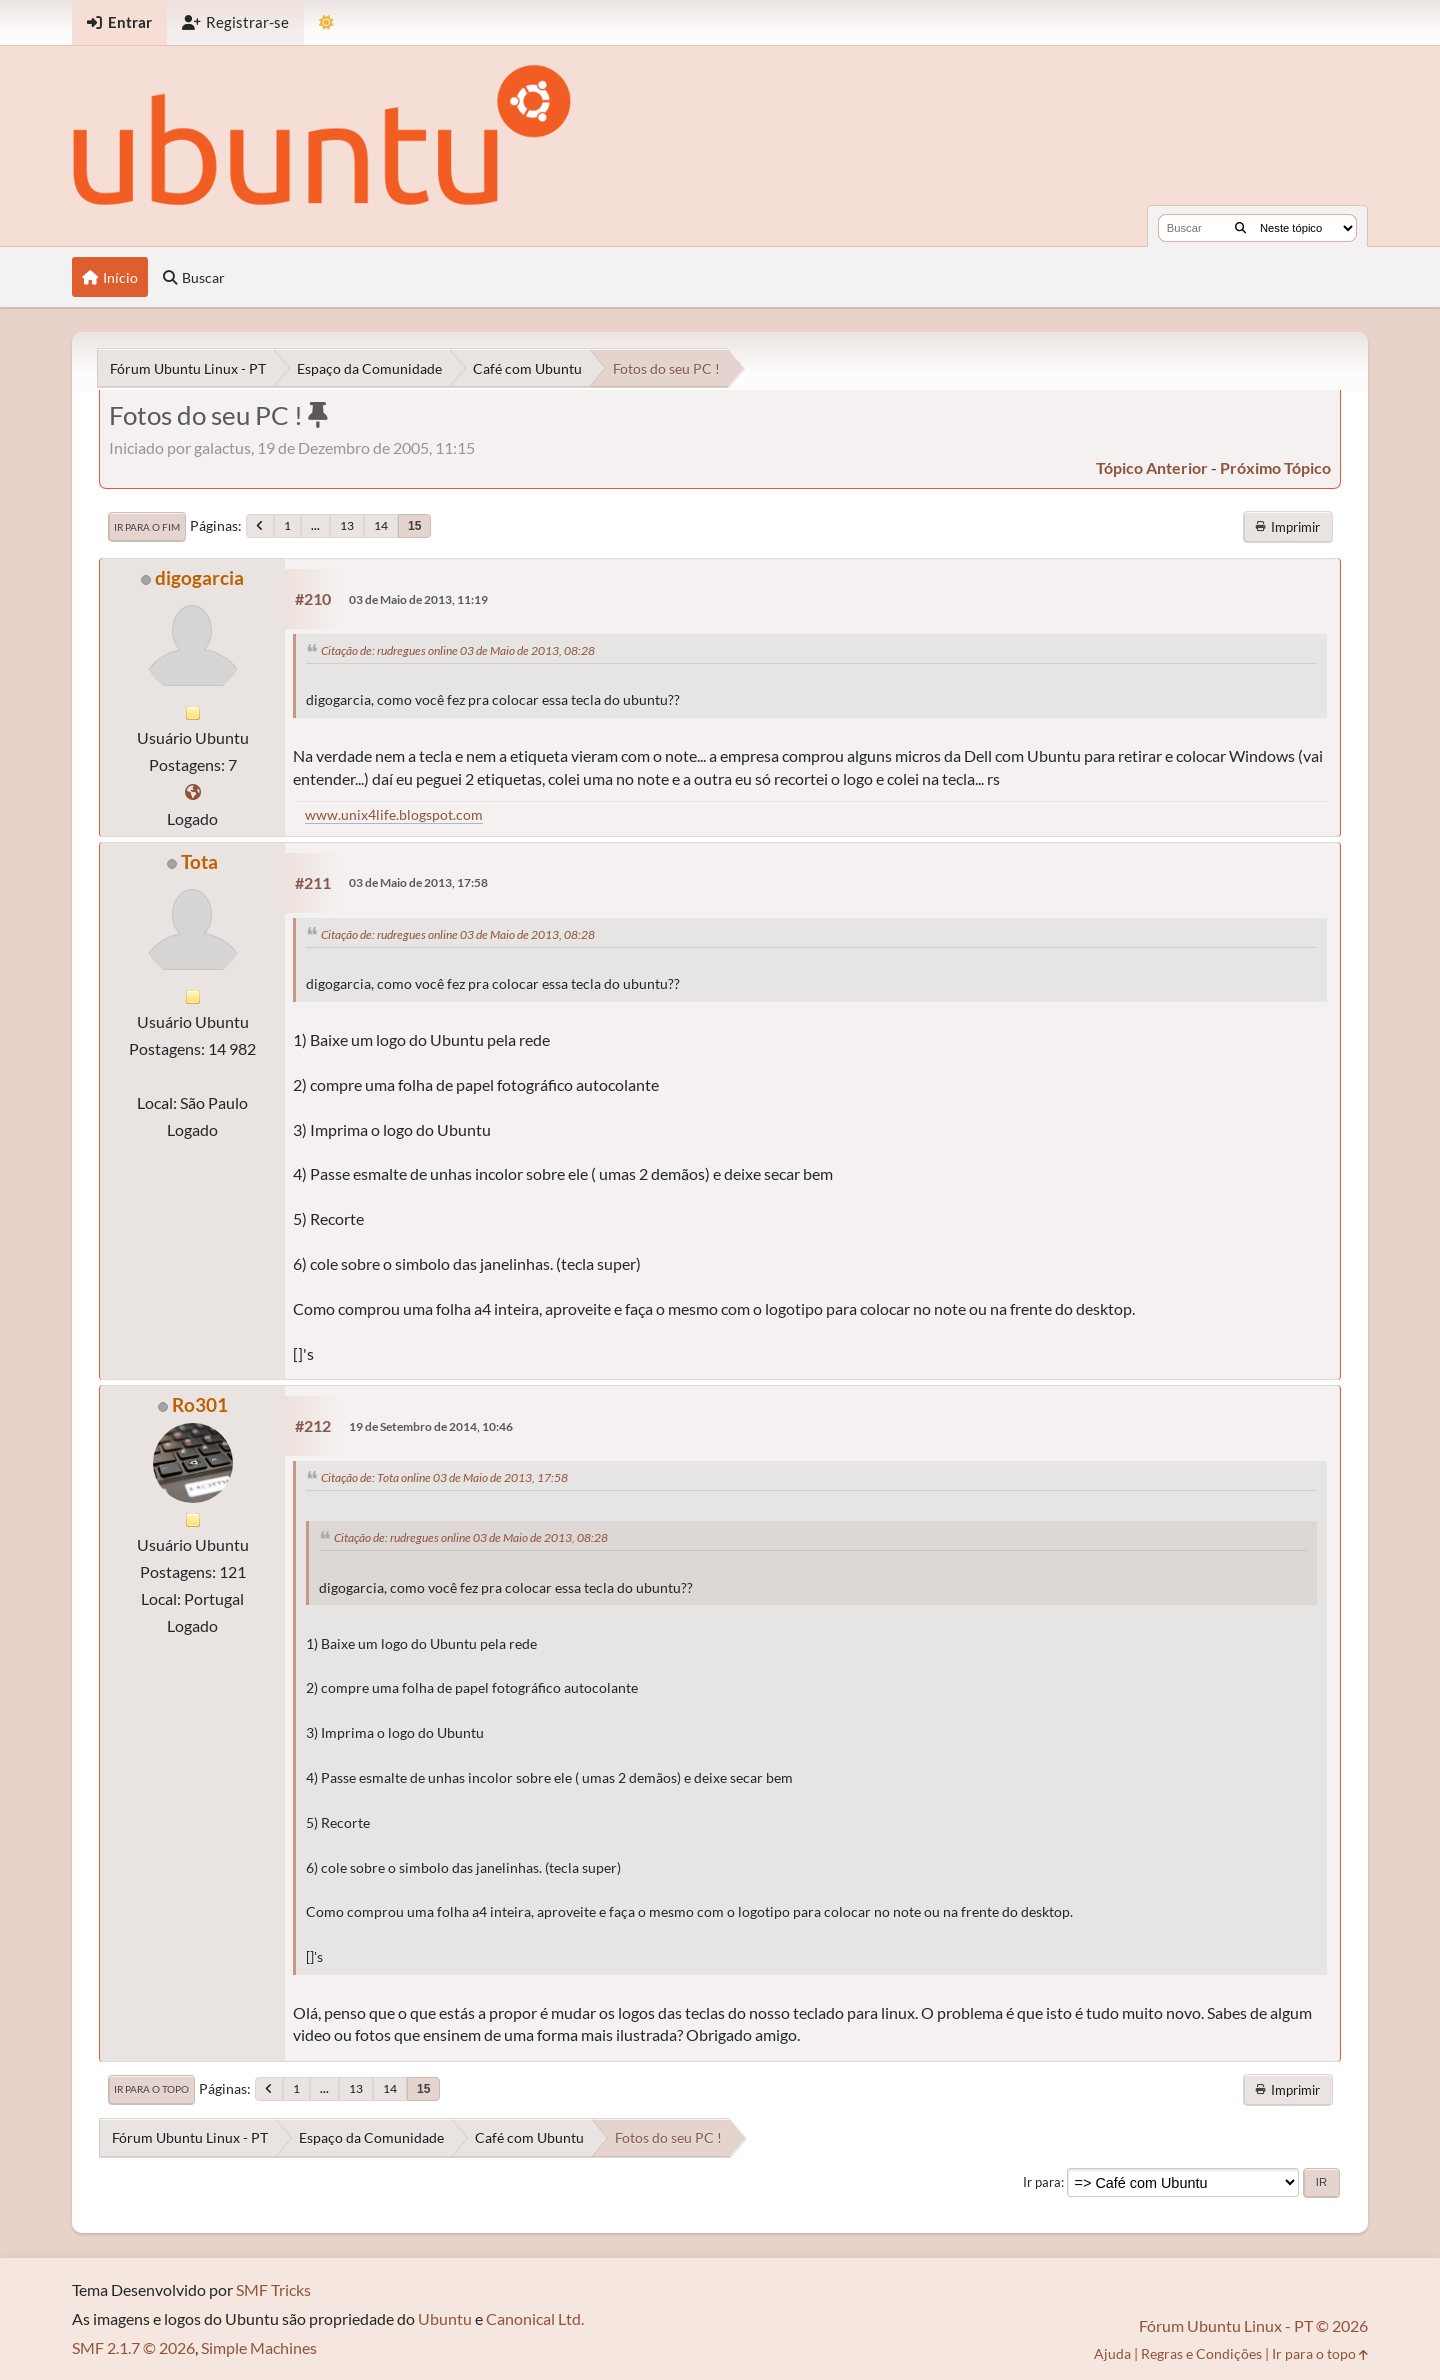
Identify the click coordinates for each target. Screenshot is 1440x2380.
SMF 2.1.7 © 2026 (133, 2347)
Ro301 (200, 1404)
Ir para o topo (151, 2089)
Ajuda (1112, 2353)
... (315, 525)
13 (347, 525)
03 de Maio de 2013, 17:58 (418, 882)
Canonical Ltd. (535, 2318)
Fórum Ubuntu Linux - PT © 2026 (1253, 2325)
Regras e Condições (1201, 2353)
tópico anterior (1152, 467)
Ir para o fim (147, 527)
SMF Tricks (273, 2289)
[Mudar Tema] (326, 22)
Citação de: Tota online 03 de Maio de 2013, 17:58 (444, 1477)
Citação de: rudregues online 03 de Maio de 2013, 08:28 (458, 650)
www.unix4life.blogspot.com (394, 814)
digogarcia (199, 577)
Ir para (1042, 2182)
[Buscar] (1240, 228)
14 (381, 525)
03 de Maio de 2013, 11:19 (418, 599)
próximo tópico (1275, 467)
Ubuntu (445, 2318)
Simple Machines (259, 2347)
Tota (199, 861)
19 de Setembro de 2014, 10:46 (431, 1426)
